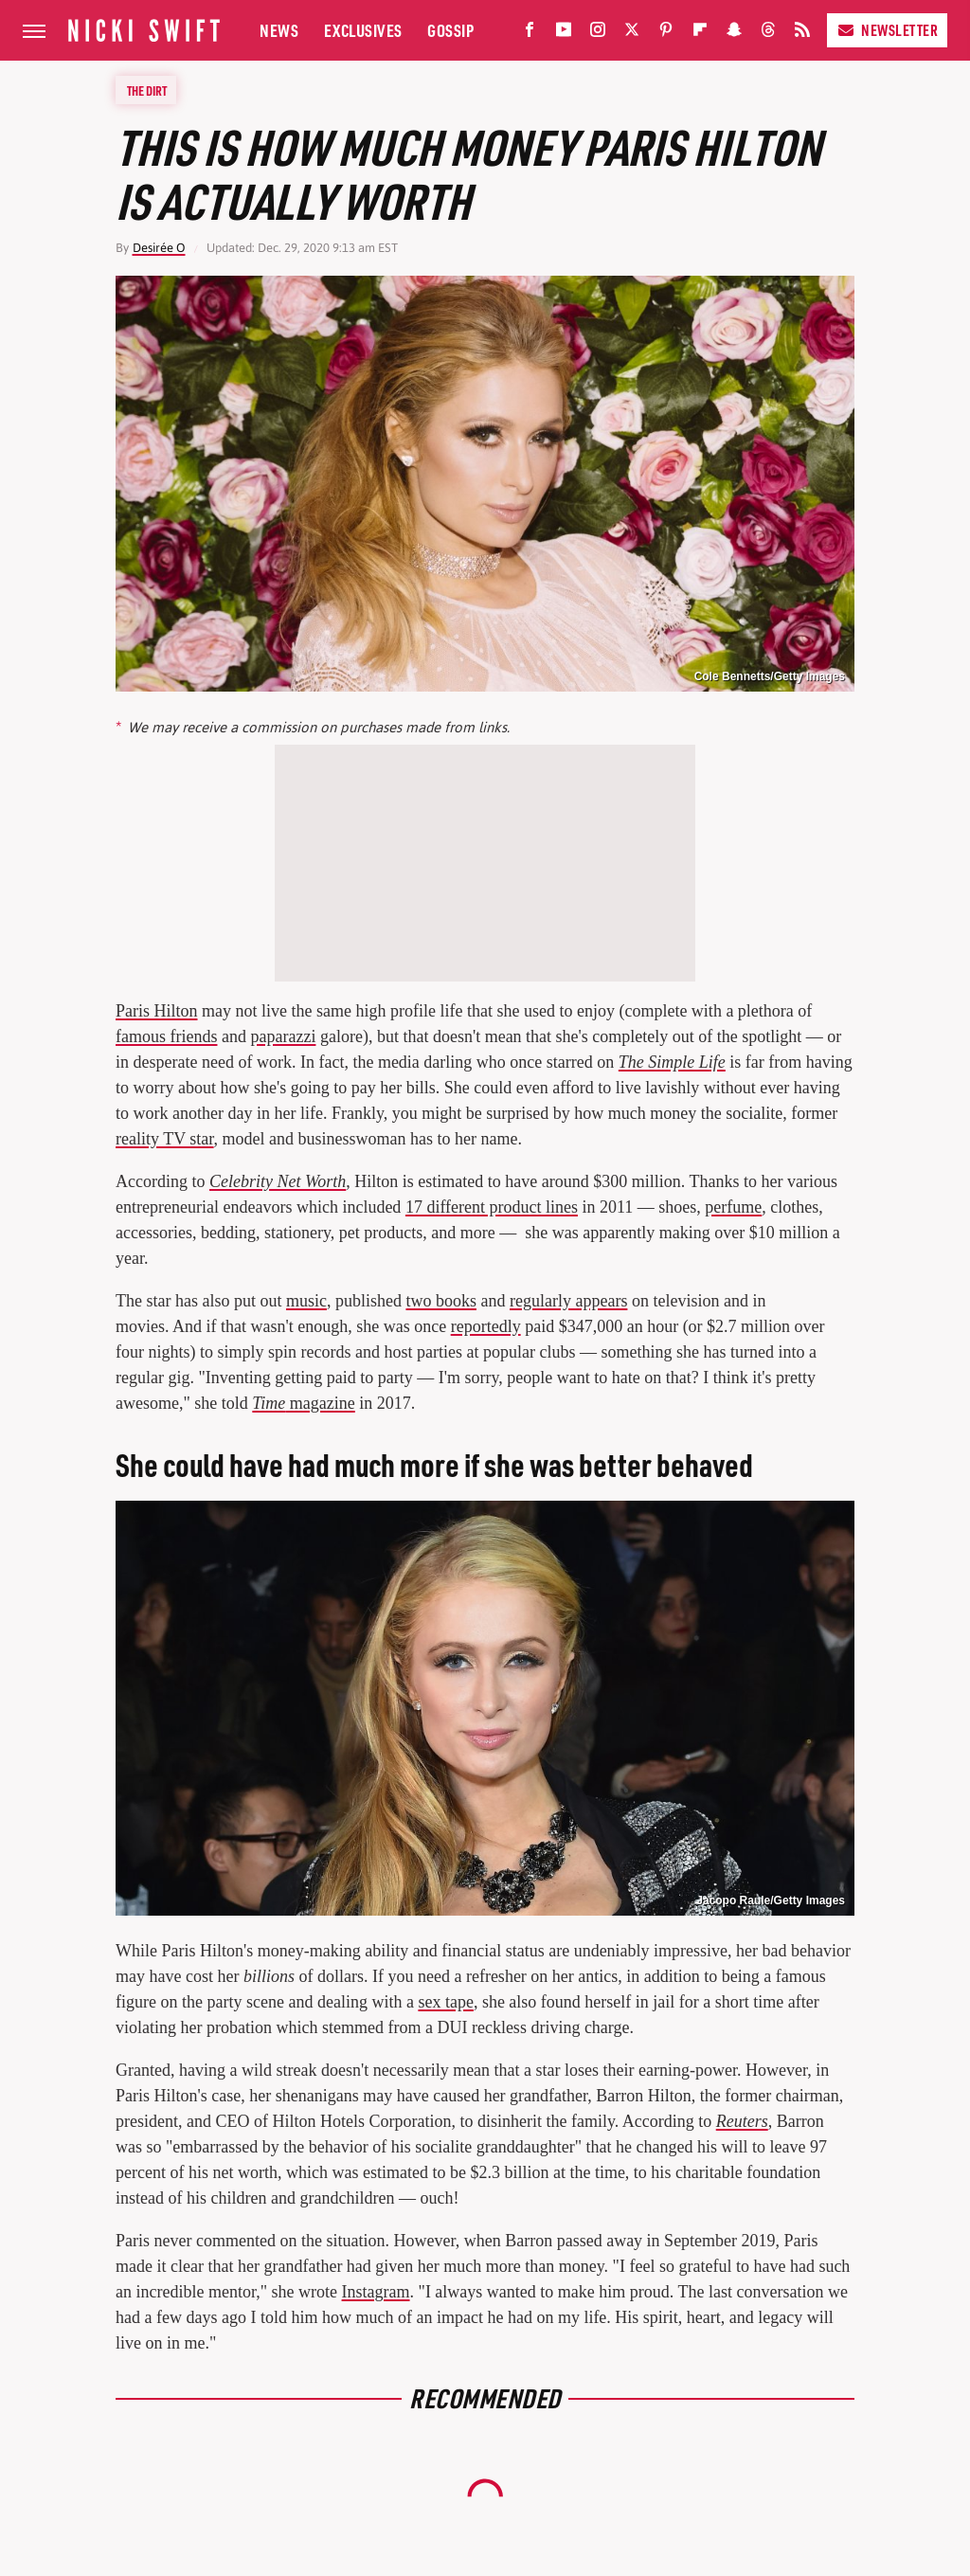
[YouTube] (563, 33)
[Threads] (768, 33)
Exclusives (363, 30)
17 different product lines (491, 1207)
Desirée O (159, 248)
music (306, 1300)
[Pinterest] (665, 33)
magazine (303, 1403)
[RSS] (802, 33)
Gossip (450, 30)
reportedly (486, 1326)
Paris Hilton (157, 1010)
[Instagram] (597, 33)
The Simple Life (672, 1062)
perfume (733, 1207)
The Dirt (147, 90)
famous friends (166, 1036)
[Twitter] (631, 33)
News (279, 30)
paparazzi (282, 1036)
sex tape (445, 2001)
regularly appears (568, 1300)
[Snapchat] (734, 33)
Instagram (376, 2291)
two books (440, 1300)
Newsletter (887, 30)
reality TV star (165, 1138)
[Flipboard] (700, 33)
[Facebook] (529, 33)
